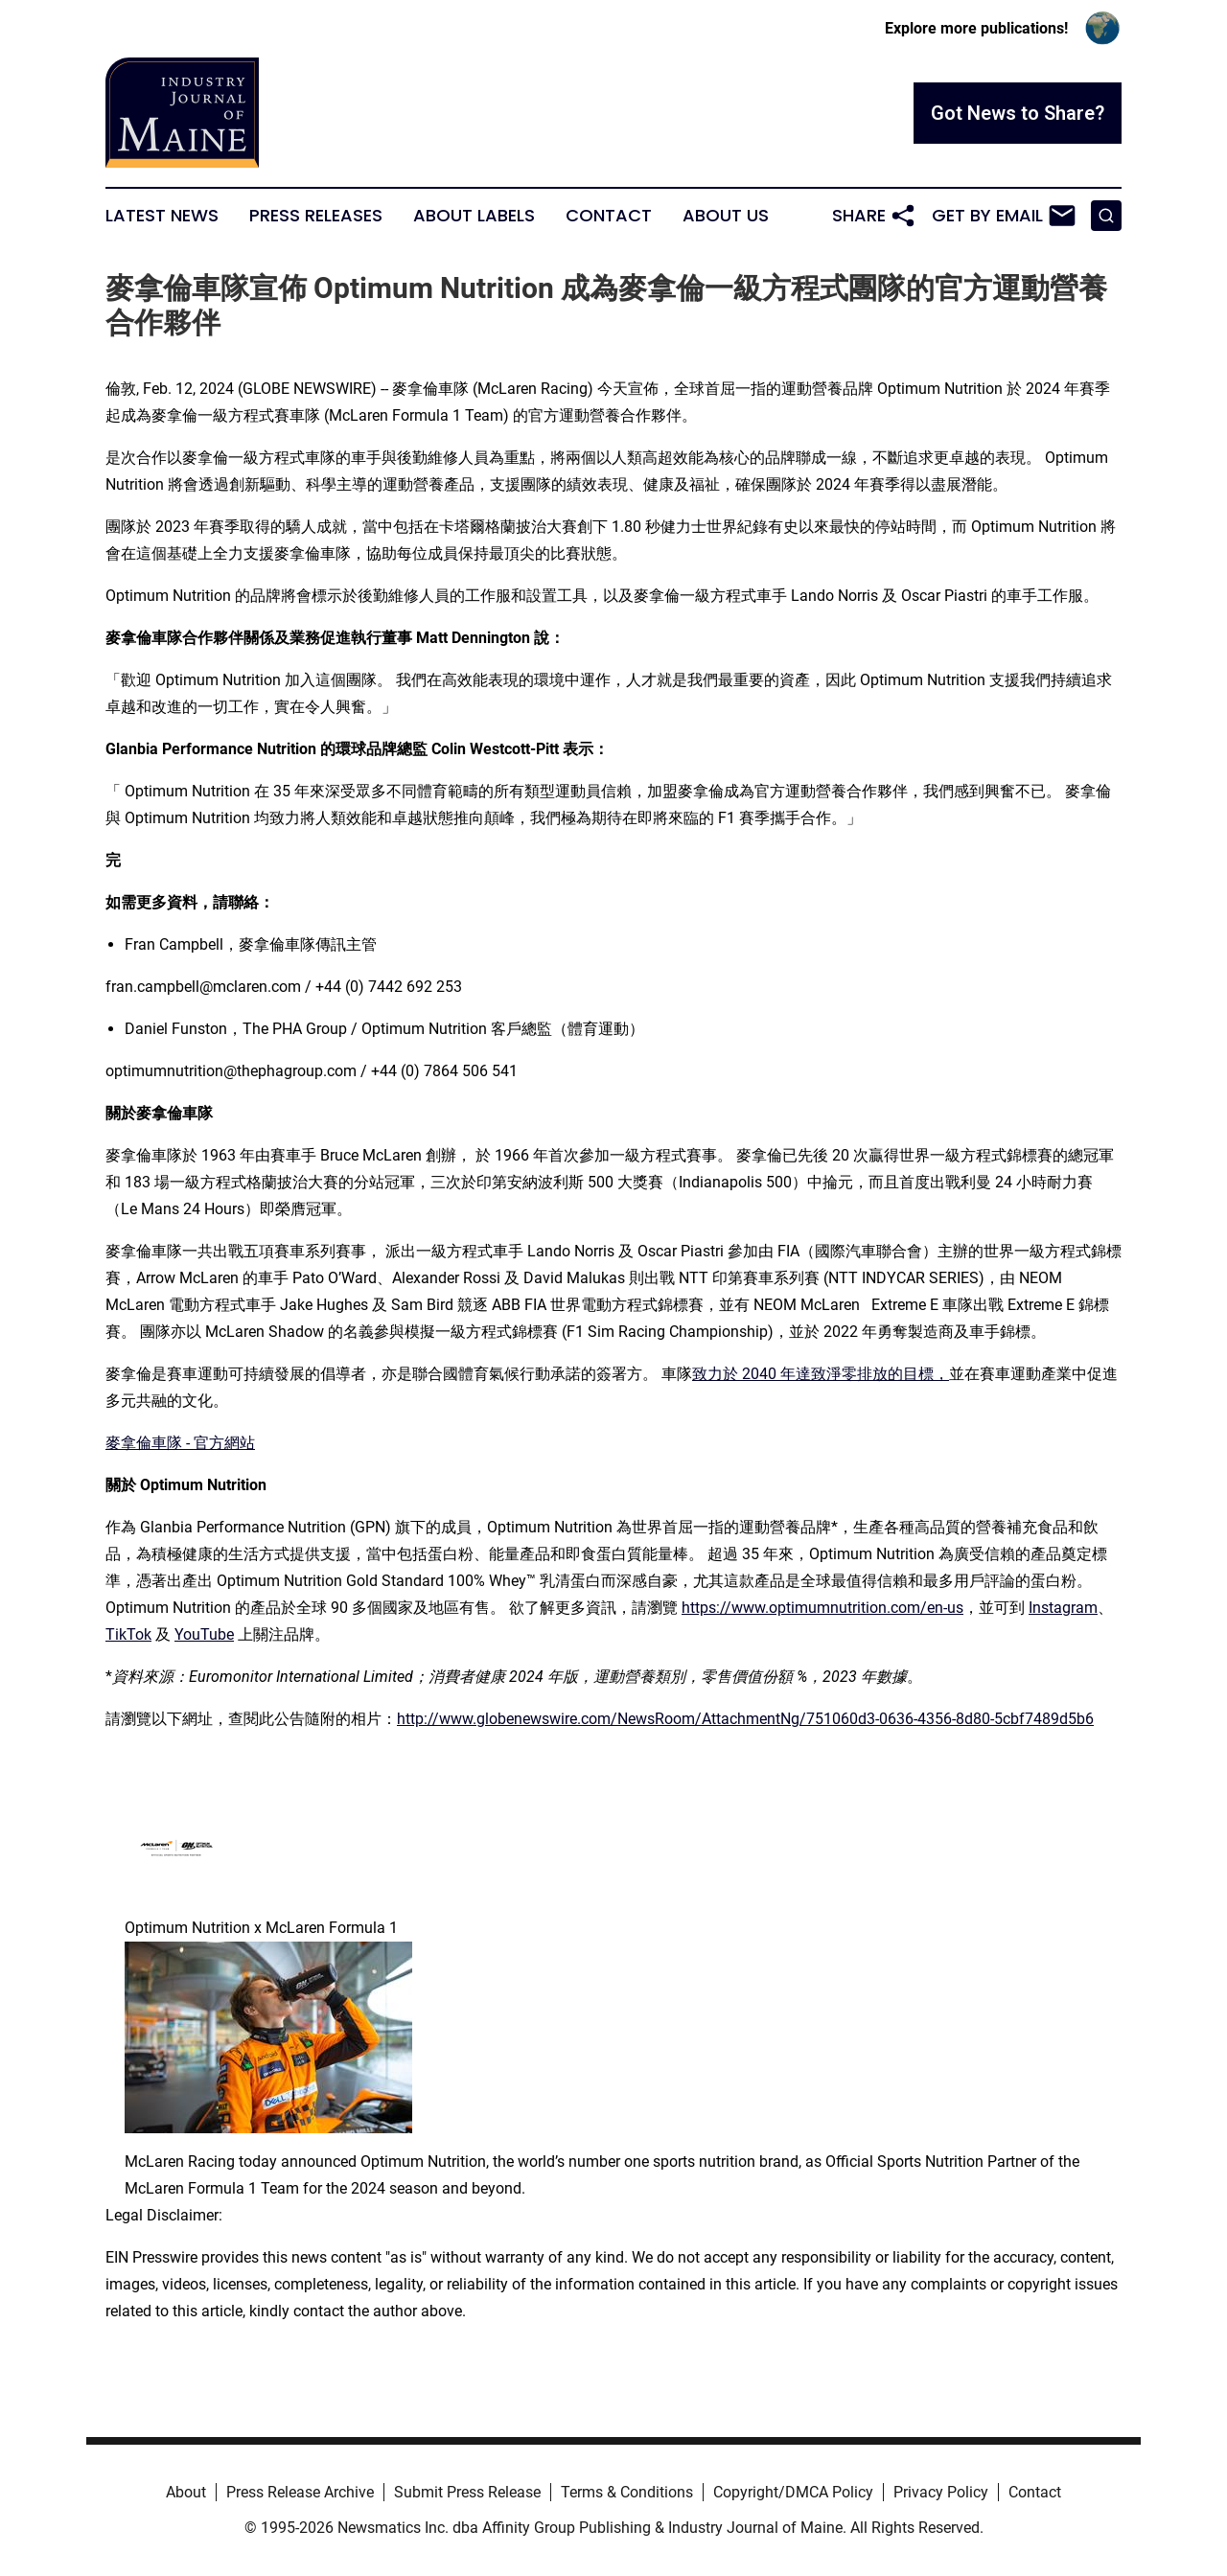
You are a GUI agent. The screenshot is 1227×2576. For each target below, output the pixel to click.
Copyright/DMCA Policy (793, 2492)
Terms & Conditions (627, 2492)
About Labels (474, 215)
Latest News (162, 215)
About (186, 2492)
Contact (609, 215)
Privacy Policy (940, 2492)
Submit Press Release (467, 2492)
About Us (726, 215)
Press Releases (315, 215)
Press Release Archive (300, 2492)
